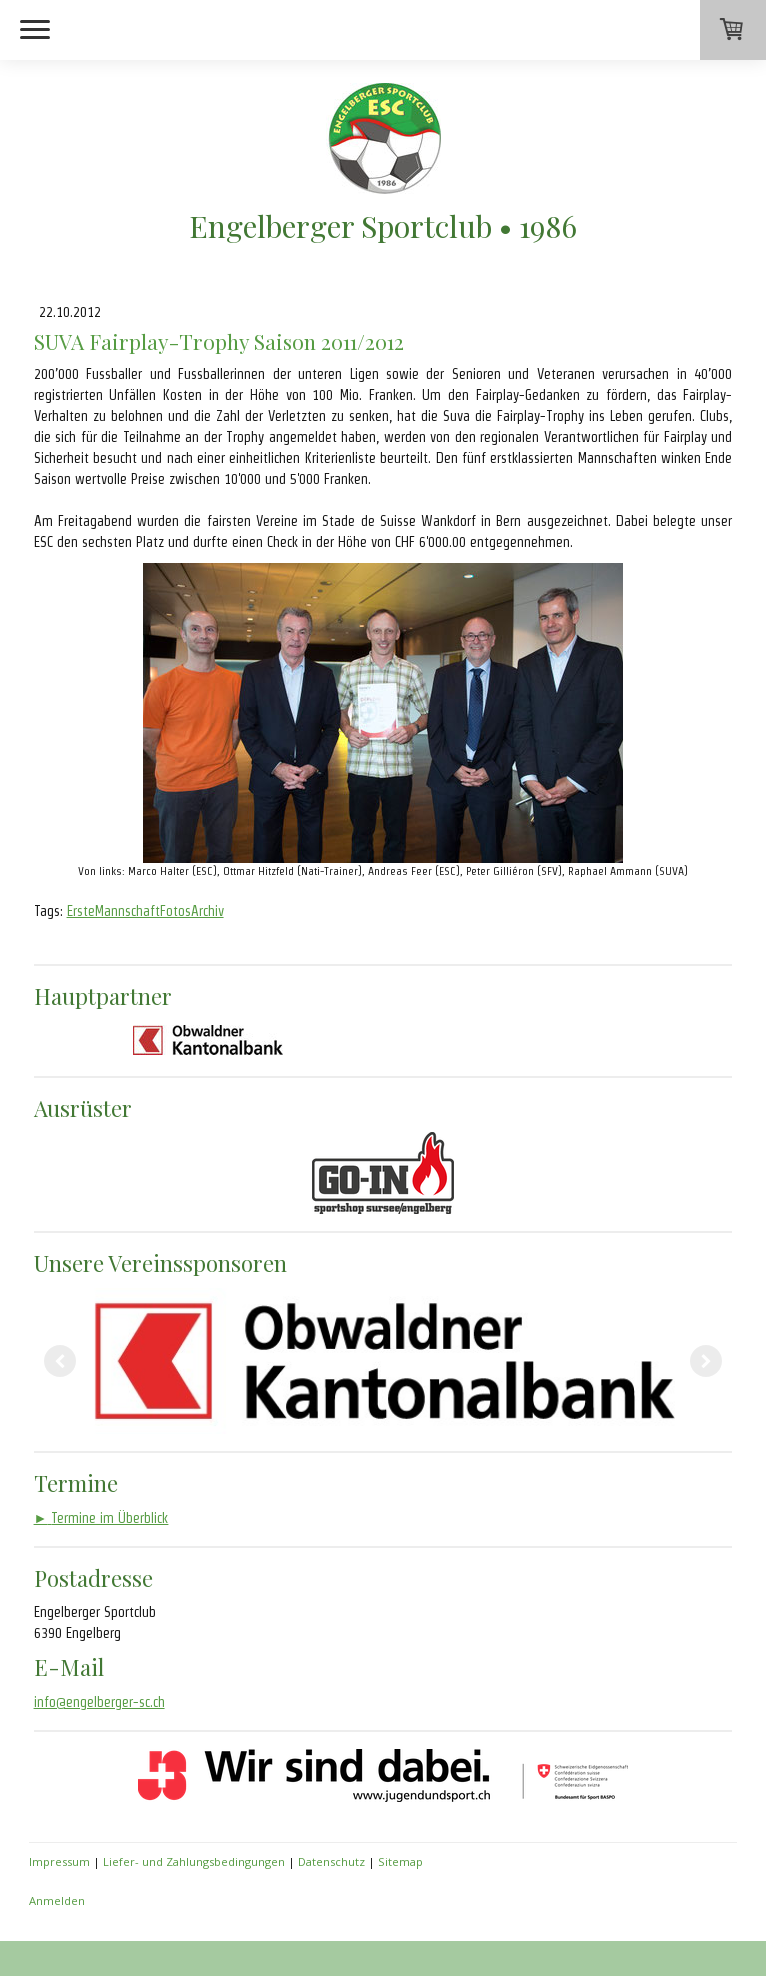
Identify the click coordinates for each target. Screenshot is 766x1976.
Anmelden (57, 1900)
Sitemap (400, 1861)
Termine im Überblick (101, 1518)
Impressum (59, 1861)
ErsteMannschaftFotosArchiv (145, 911)
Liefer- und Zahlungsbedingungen (194, 1861)
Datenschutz (331, 1861)
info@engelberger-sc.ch (99, 1702)
